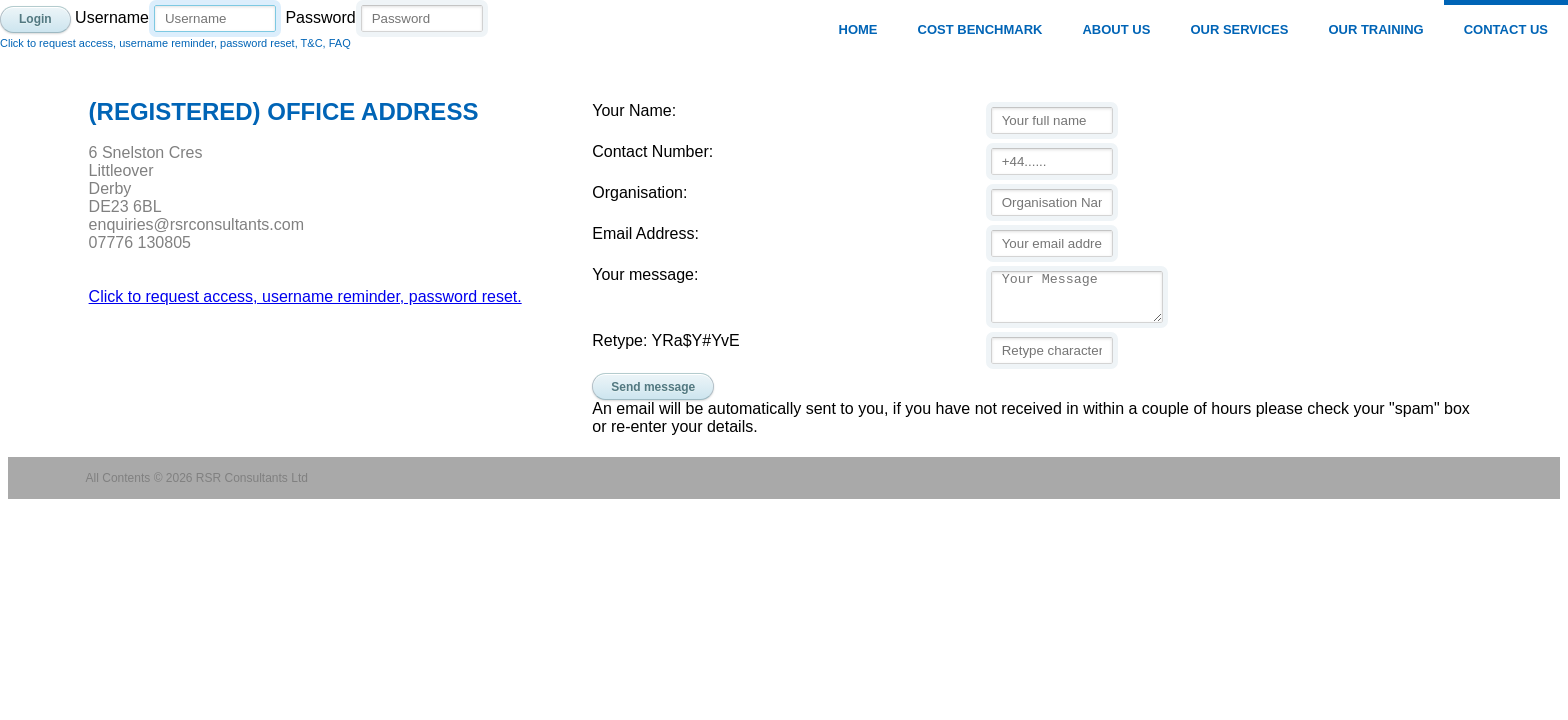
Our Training (1375, 29)
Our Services (1239, 29)
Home (858, 29)
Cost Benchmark (980, 29)
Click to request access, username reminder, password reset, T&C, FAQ (175, 43)
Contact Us (1506, 29)
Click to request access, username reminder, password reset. (305, 296)
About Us (1116, 29)
